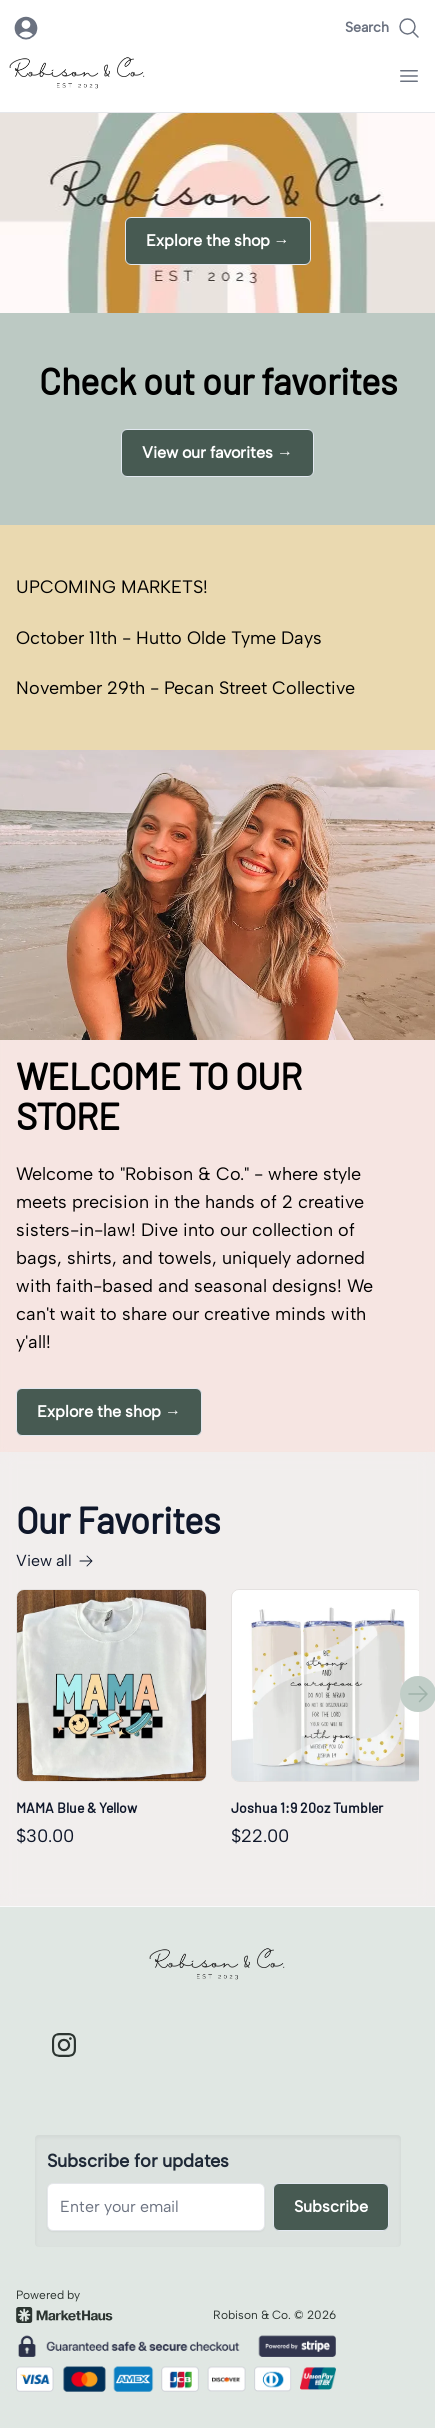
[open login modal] (26, 28)
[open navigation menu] (409, 76)
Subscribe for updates (138, 2161)
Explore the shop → (218, 240)
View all (55, 1560)
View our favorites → (217, 452)
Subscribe (331, 2206)
